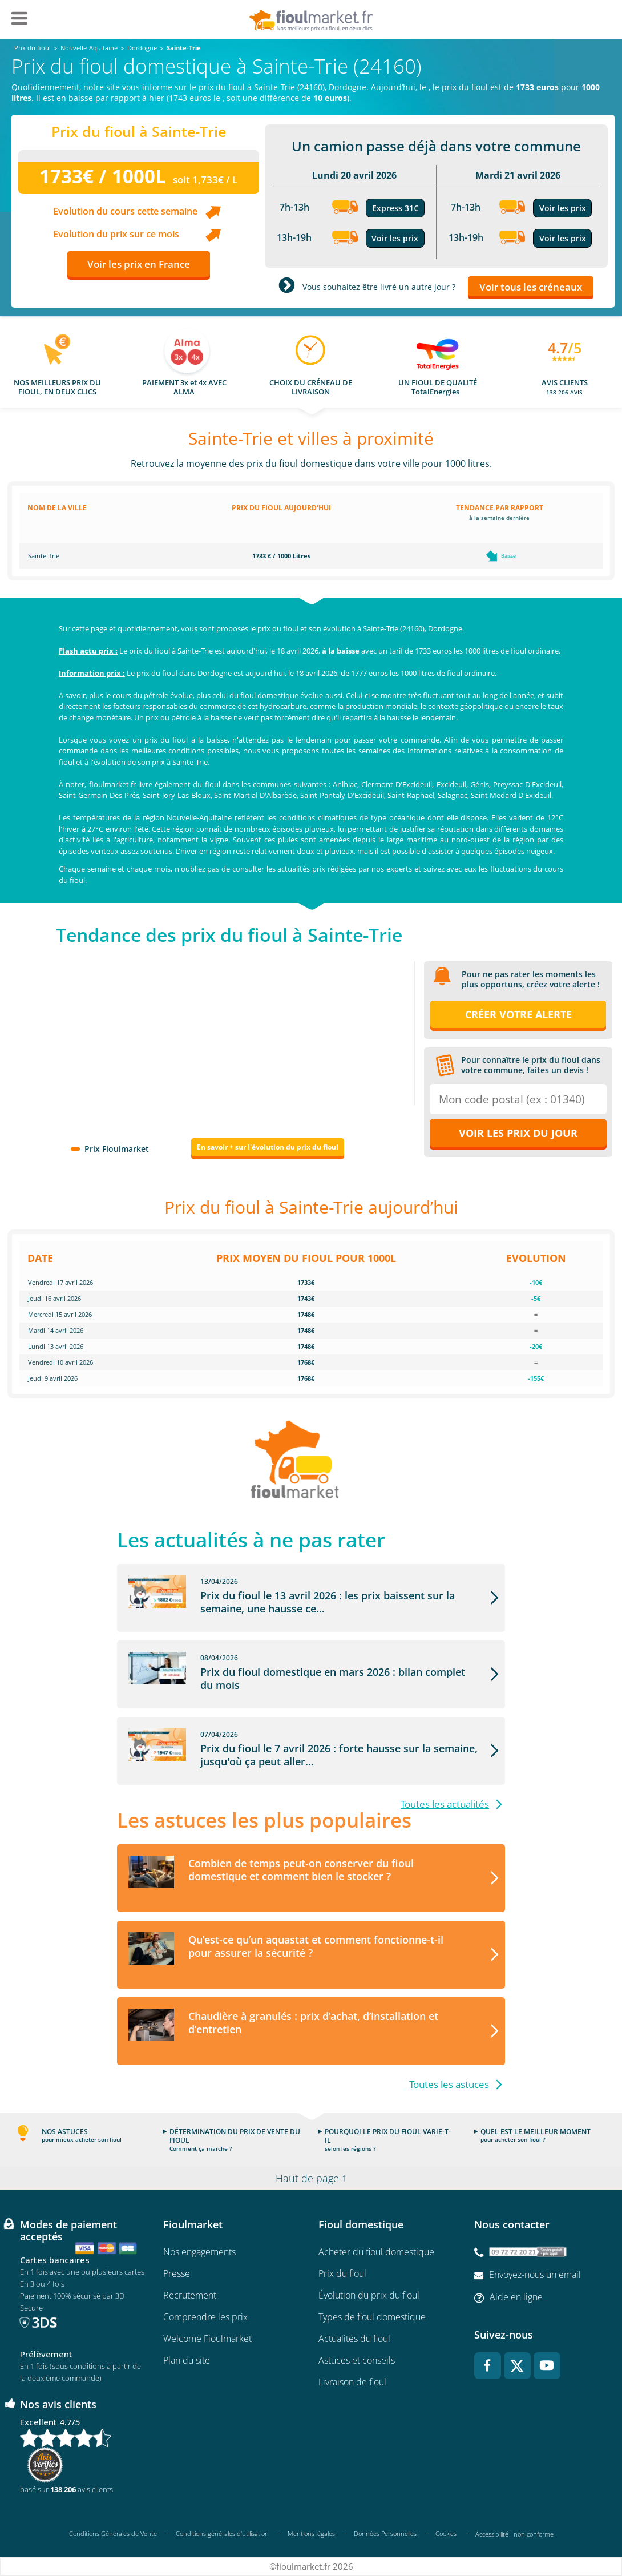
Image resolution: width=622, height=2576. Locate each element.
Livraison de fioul (352, 2382)
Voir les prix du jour (518, 1133)
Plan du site (186, 2360)
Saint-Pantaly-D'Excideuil (342, 795)
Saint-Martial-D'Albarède (255, 795)
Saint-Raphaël (410, 795)
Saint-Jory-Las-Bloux (177, 795)
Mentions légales (311, 2533)
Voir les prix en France (138, 264)
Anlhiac (345, 784)
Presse (176, 2273)
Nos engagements (199, 2252)
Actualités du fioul (354, 2338)
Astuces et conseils (356, 2360)
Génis (479, 784)
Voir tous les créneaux (530, 286)
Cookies (446, 2533)
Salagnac (452, 795)
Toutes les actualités (445, 1804)
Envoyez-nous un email (535, 2274)
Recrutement (189, 2295)
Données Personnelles (385, 2533)
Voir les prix (394, 238)
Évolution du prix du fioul (368, 2295)
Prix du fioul (342, 2273)
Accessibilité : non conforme (514, 2534)
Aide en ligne (516, 2297)
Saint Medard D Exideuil (511, 795)
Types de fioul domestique (372, 2317)
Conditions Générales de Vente (113, 2533)
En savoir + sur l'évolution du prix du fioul (267, 1147)
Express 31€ (395, 208)
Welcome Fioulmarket (207, 2338)
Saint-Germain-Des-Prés (99, 795)
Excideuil (451, 784)
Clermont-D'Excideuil (396, 784)
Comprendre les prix (205, 2317)
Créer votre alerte (518, 1014)
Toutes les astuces (449, 2084)
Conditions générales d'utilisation (222, 2533)
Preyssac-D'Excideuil (527, 784)
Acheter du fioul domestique (376, 2252)
